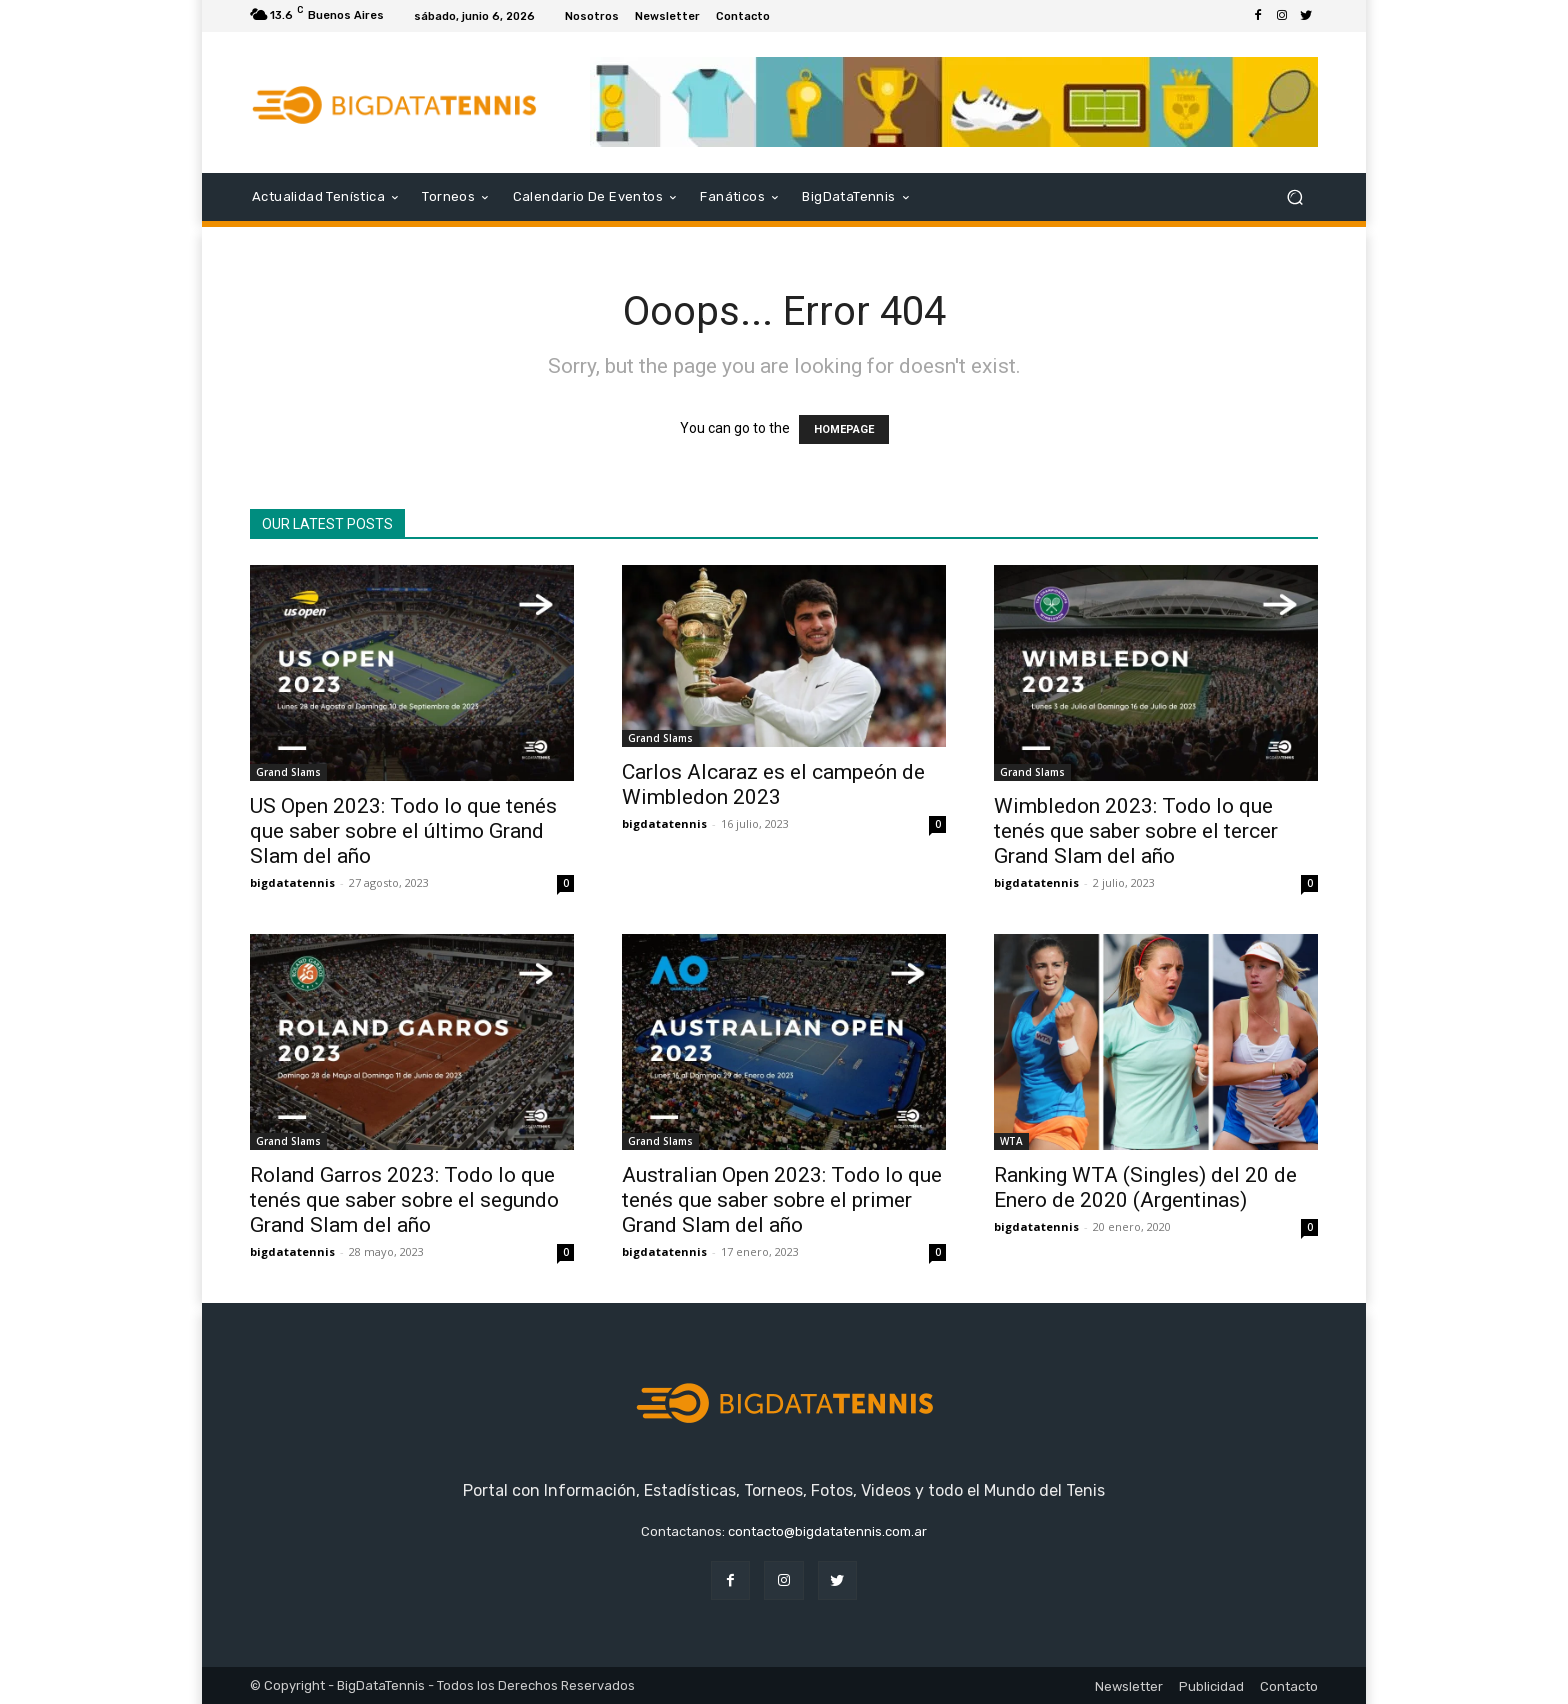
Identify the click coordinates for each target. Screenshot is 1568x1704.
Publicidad (1211, 1686)
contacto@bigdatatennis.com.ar (827, 1531)
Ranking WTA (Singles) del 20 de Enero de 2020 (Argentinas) (1145, 1187)
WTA (1011, 1141)
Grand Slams (288, 772)
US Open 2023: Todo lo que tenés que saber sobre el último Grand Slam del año (403, 831)
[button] (1294, 197)
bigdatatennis (292, 882)
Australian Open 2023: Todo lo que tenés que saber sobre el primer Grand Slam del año (782, 1200)
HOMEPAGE (844, 429)
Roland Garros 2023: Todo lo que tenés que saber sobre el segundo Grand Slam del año (404, 1200)
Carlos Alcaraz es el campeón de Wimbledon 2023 (773, 784)
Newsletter (1129, 1686)
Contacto (1289, 1686)
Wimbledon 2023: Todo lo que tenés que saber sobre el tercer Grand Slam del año (1136, 831)
